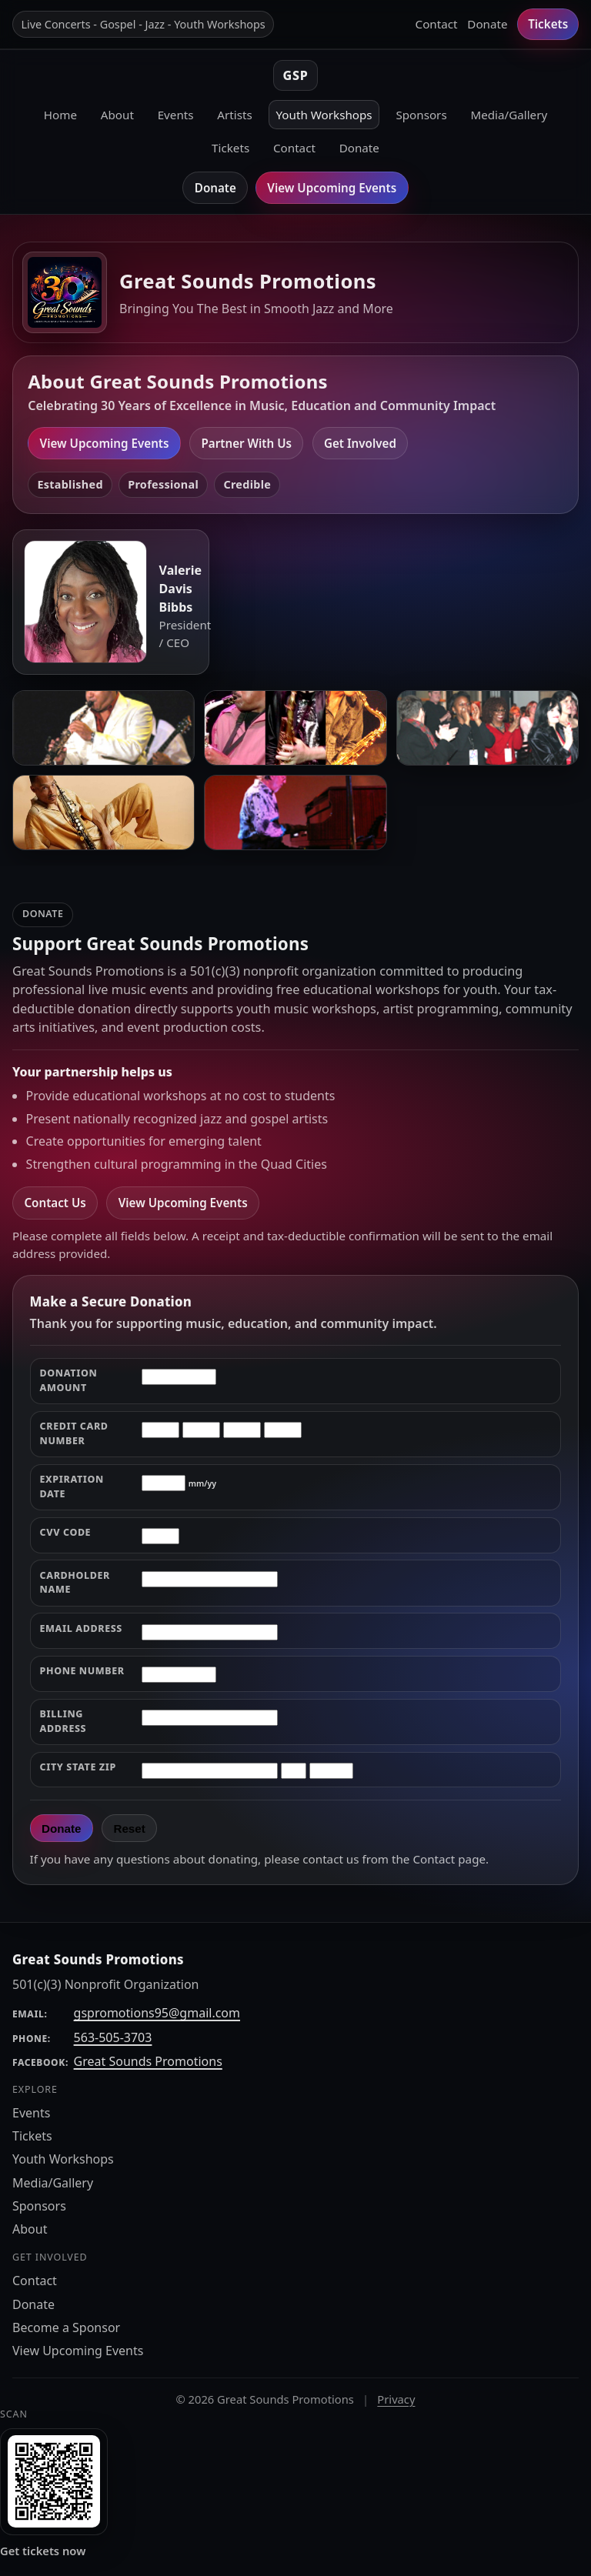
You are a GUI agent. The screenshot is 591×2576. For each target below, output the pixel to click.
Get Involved (360, 443)
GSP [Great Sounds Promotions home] (295, 75)
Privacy (396, 2399)
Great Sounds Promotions (148, 2061)
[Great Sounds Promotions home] (64, 292)
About (117, 114)
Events (176, 114)
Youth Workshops (324, 114)
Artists (234, 114)
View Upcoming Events (331, 187)
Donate (487, 24)
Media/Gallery (508, 114)
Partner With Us (246, 443)
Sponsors (421, 114)
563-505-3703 (113, 2037)
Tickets (548, 24)
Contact (437, 24)
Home (60, 114)
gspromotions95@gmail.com (157, 2012)
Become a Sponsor (66, 2327)
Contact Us (54, 1202)
